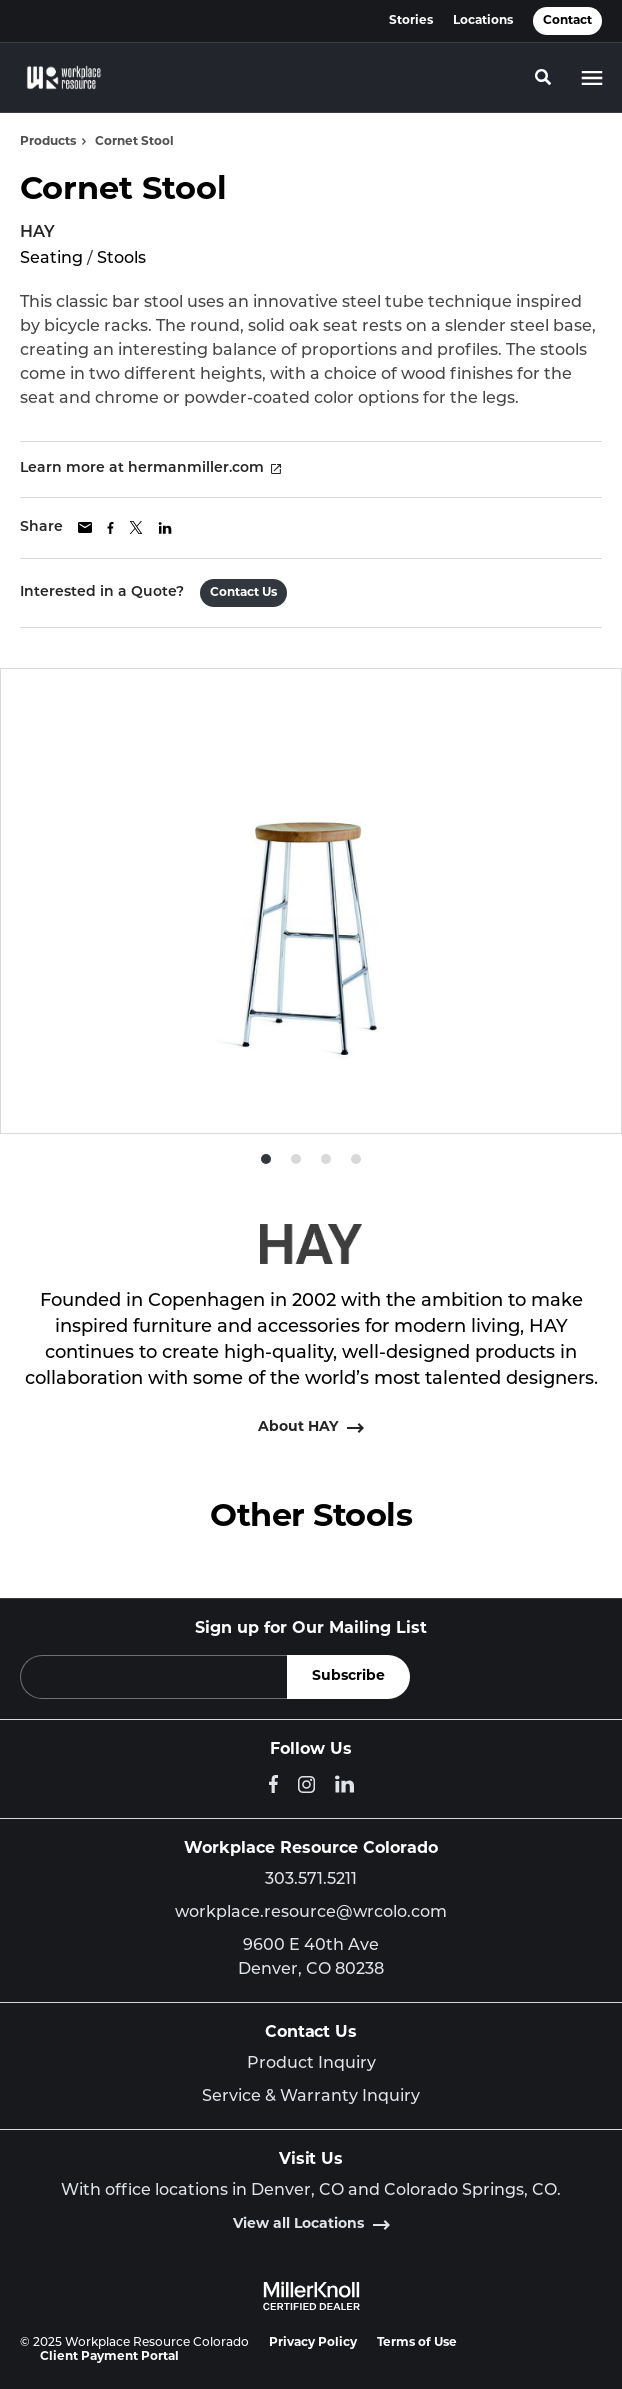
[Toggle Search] (543, 77)
